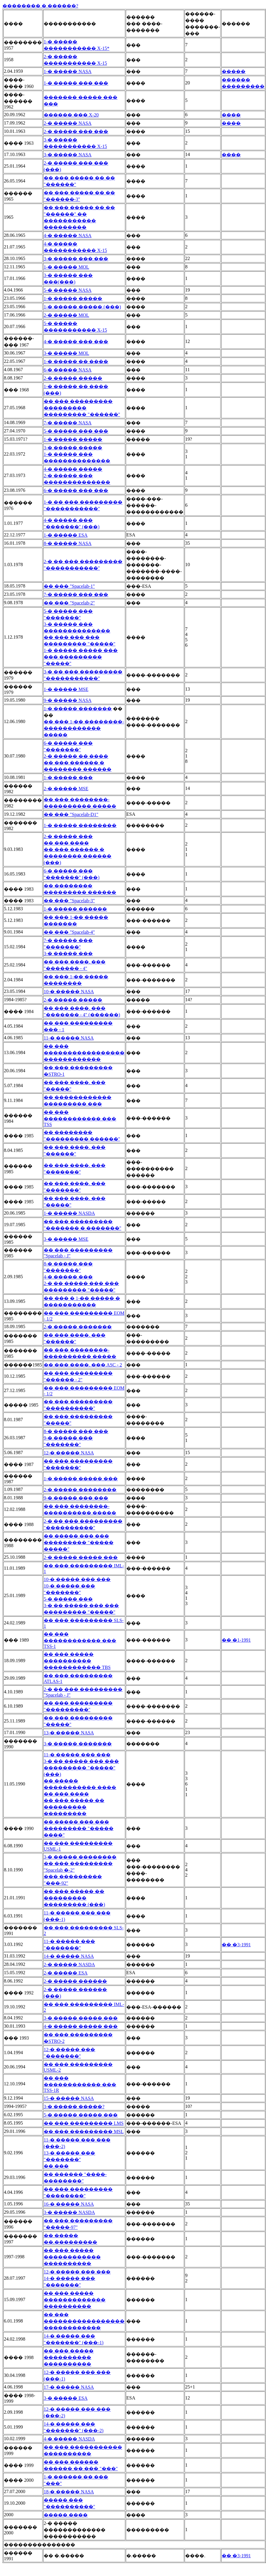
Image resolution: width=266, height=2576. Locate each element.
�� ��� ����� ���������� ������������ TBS (77, 1661)
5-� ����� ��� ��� (76, 431)
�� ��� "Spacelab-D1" (71, 814)
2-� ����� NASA (68, 123)
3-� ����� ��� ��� (76, 258)
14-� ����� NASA (69, 1956)
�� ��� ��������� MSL (84, 2131)
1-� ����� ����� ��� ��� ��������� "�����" (81, 657)
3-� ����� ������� (78, 1743)
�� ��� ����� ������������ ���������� (72, 2257)
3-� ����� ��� (68, 953)
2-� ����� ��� (68, 836)
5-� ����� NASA (68, 290)
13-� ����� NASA (69, 1732)
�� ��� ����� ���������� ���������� (69, 2357)
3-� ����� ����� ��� (81, 2018)
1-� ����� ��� (68, 777)
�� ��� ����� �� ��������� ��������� (74, 1807)
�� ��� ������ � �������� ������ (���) (77, 856)
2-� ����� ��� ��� (76, 131)
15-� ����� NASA (69, 2098)
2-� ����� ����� (73, 378)
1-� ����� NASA (68, 71)
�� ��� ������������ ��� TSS (80, 1118)
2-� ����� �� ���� (76, 756)
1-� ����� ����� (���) (82, 306)
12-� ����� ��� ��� (77, 2271)
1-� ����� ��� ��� (76, 83)
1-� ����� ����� (73, 298)
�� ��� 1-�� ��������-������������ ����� (84, 728)
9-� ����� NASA (68, 700)
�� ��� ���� (66, 842)
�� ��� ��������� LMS (84, 2123)
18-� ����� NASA (69, 2491)
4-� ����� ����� (73, 469)
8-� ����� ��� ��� (76, 1431)
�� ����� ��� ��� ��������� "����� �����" (79, 1542)
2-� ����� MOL (66, 315)
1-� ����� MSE (66, 689)
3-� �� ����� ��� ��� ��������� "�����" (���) (81, 1768)
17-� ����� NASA (69, 2387)
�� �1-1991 (236, 1640)
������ (236, 79)
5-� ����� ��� (68, 1599)
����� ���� (66, 2514)
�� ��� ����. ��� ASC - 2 (83, 1364)
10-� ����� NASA (69, 991)
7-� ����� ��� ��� (76, 594)
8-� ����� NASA (68, 543)
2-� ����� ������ (75, 1981)
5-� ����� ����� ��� (81, 2114)
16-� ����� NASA (69, 2204)
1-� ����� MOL (66, 267)
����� (233, 71)
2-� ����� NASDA (69, 1964)
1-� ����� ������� (78, 708)
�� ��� (56, 2166)
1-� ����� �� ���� (76, 361)
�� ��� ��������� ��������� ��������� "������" (82, 408)
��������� (243, 86)
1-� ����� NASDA (69, 1213)
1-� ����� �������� (80, 825)
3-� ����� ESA (66, 2398)
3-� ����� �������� (80, 1856)
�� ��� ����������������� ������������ (84, 1053)
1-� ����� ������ (75, 908)
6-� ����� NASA (68, 369)
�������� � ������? (40, 5)
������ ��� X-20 (71, 114)
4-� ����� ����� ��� (81, 2026)
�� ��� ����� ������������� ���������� (75, 2300)
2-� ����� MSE (66, 788)
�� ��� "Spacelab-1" (69, 586)
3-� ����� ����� (73, 447)
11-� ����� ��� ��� (77, 1754)
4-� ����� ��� (68, 1276)
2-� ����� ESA (66, 1972)
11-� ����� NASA (69, 1037)
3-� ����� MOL (66, 353)
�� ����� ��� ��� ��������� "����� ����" (79, 1828)
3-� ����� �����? (74, 2106)
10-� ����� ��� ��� (77, 1579)
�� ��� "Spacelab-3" (69, 900)
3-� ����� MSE (66, 1239)
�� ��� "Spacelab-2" (69, 602)
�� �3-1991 (236, 1944)
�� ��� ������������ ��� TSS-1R (80, 2084)
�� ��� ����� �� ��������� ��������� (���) (74, 1898)
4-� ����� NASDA (69, 2438)
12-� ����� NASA (69, 1452)
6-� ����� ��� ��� (76, 490)
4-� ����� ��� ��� (76, 341)
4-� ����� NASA (68, 235)
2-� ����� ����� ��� (81, 1557)
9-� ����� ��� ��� (76, 1497)
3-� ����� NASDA (69, 2212)
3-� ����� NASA (68, 154)
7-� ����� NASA (68, 422)
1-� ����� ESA (66, 535)
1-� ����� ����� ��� (81, 1478)
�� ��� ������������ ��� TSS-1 (80, 1640)
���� (231, 114)
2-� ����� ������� (78, 1326)
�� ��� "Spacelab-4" (69, 932)
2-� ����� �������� (80, 1489)
